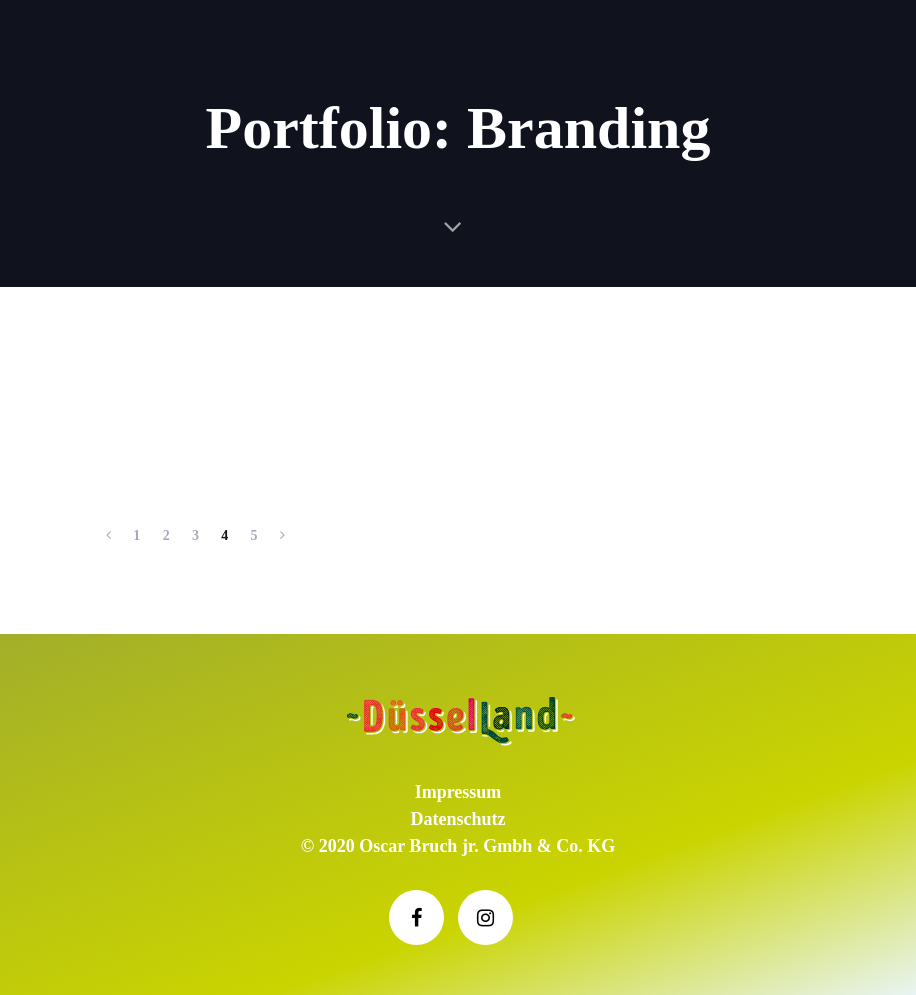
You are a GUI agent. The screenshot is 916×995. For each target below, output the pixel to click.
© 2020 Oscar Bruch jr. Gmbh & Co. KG (458, 846)
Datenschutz (458, 819)
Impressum (458, 792)
